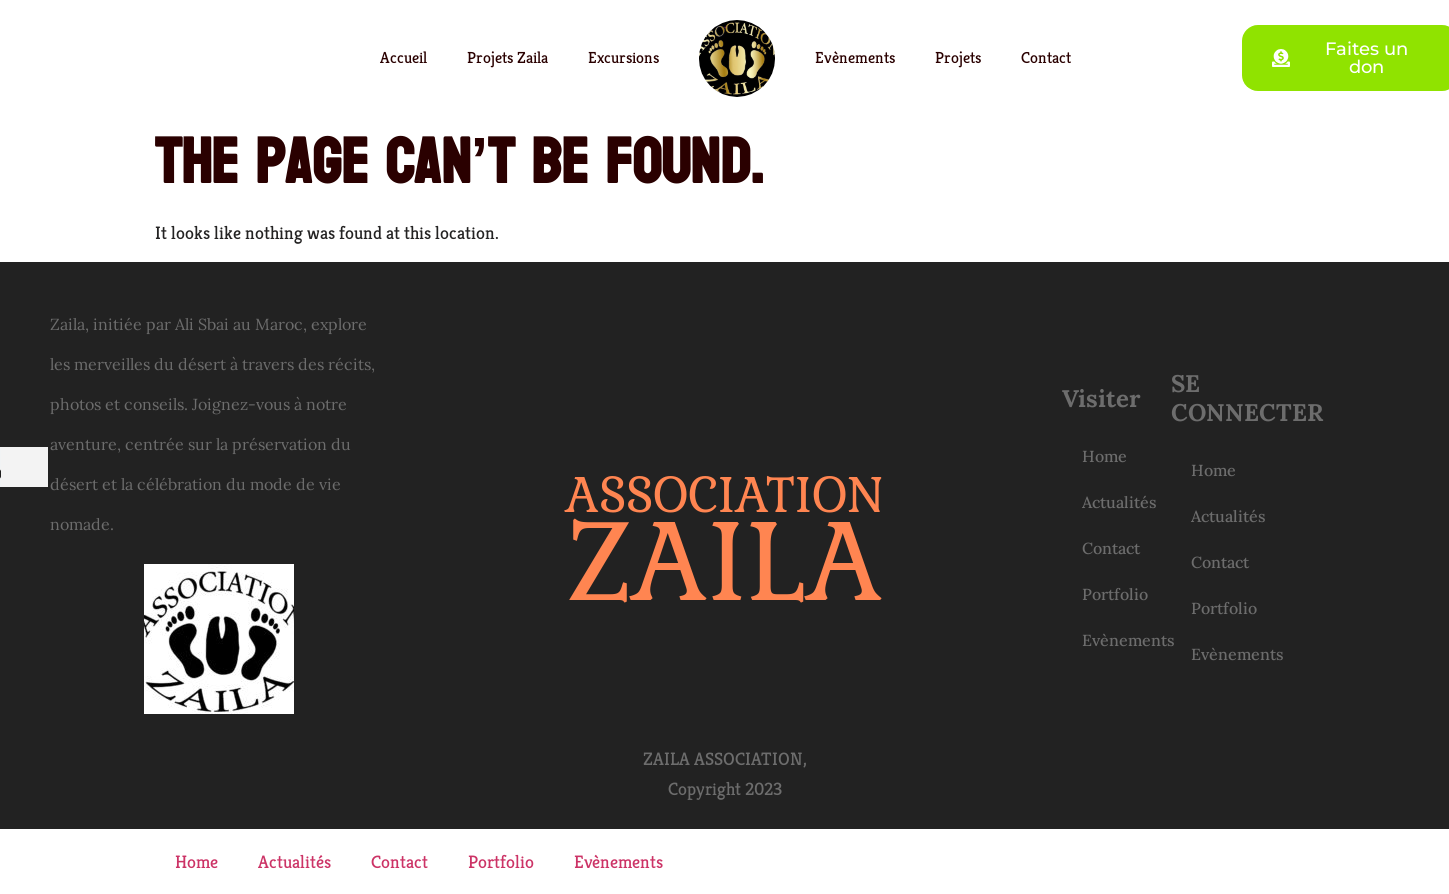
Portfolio (1115, 594)
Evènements (855, 57)
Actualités (1119, 502)
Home (1104, 456)
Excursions (623, 57)
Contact (1046, 57)
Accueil (403, 57)
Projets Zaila (507, 57)
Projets (958, 57)
